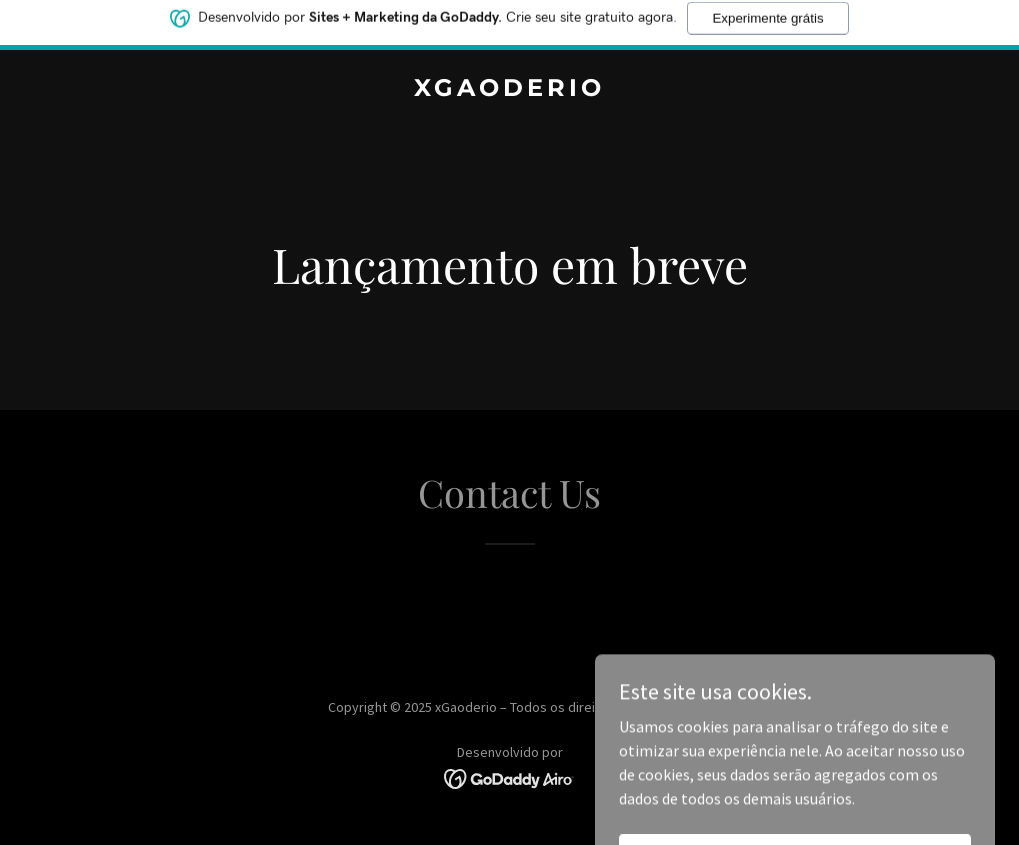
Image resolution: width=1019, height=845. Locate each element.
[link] (509, 90)
